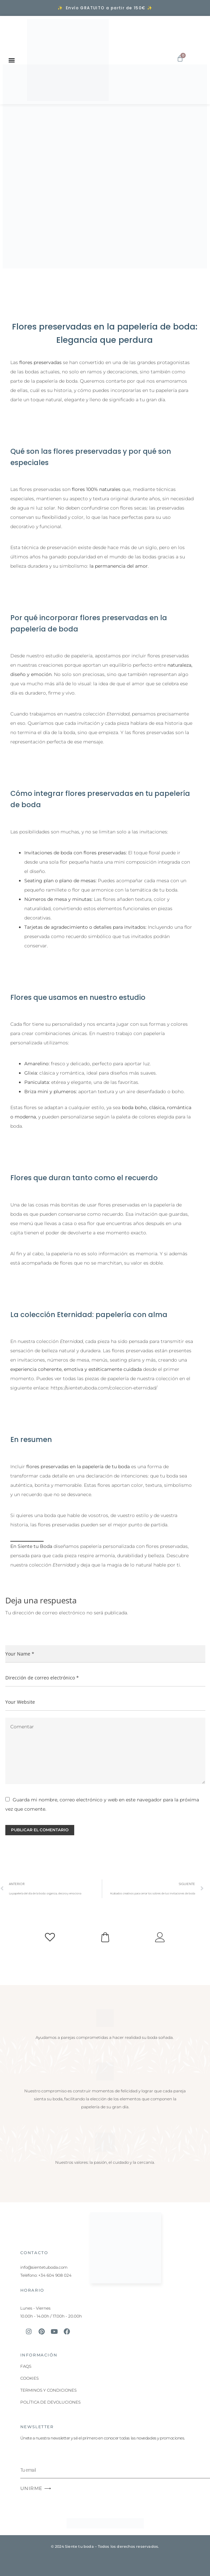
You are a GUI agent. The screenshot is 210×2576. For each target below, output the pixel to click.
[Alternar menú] (11, 60)
